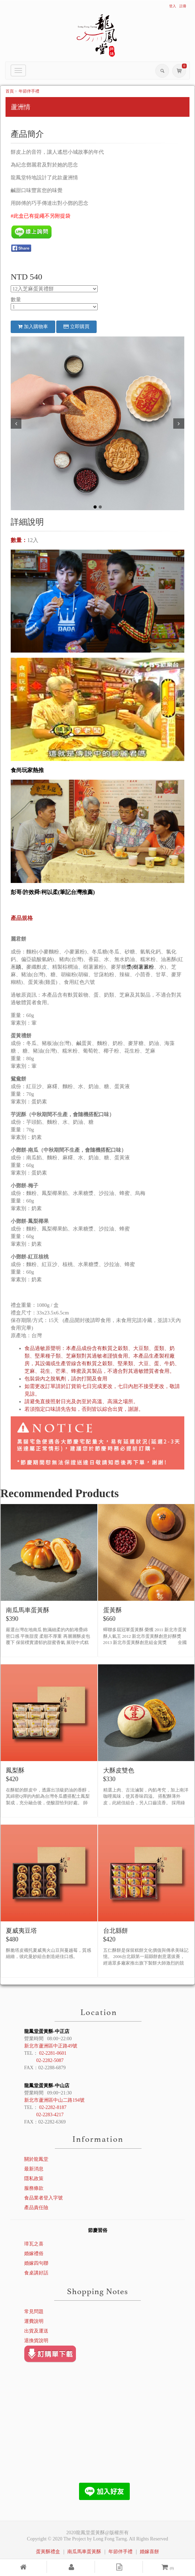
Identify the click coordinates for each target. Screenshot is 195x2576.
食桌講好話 (36, 2272)
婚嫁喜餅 (149, 2551)
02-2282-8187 (52, 2107)
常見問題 (33, 2311)
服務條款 (33, 2188)
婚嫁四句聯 (36, 2263)
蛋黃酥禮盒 (48, 2551)
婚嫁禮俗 (33, 2253)
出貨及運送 (36, 2330)
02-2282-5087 (50, 2060)
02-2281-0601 (52, 2053)
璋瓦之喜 (33, 2243)
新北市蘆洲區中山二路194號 (54, 2100)
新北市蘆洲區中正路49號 (50, 2046)
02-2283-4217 (50, 2114)
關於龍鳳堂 (36, 2159)
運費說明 (33, 2321)
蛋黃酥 (112, 1610)
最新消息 (33, 2168)
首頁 (10, 91)
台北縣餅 (115, 1930)
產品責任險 (36, 2207)
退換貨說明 (36, 2340)
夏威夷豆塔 (21, 1930)
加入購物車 (33, 326)
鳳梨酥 (15, 1770)
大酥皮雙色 (118, 1770)
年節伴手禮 (29, 91)
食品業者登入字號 (43, 2197)
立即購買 (76, 326)
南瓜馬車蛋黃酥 (27, 1610)
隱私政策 (33, 2178)
